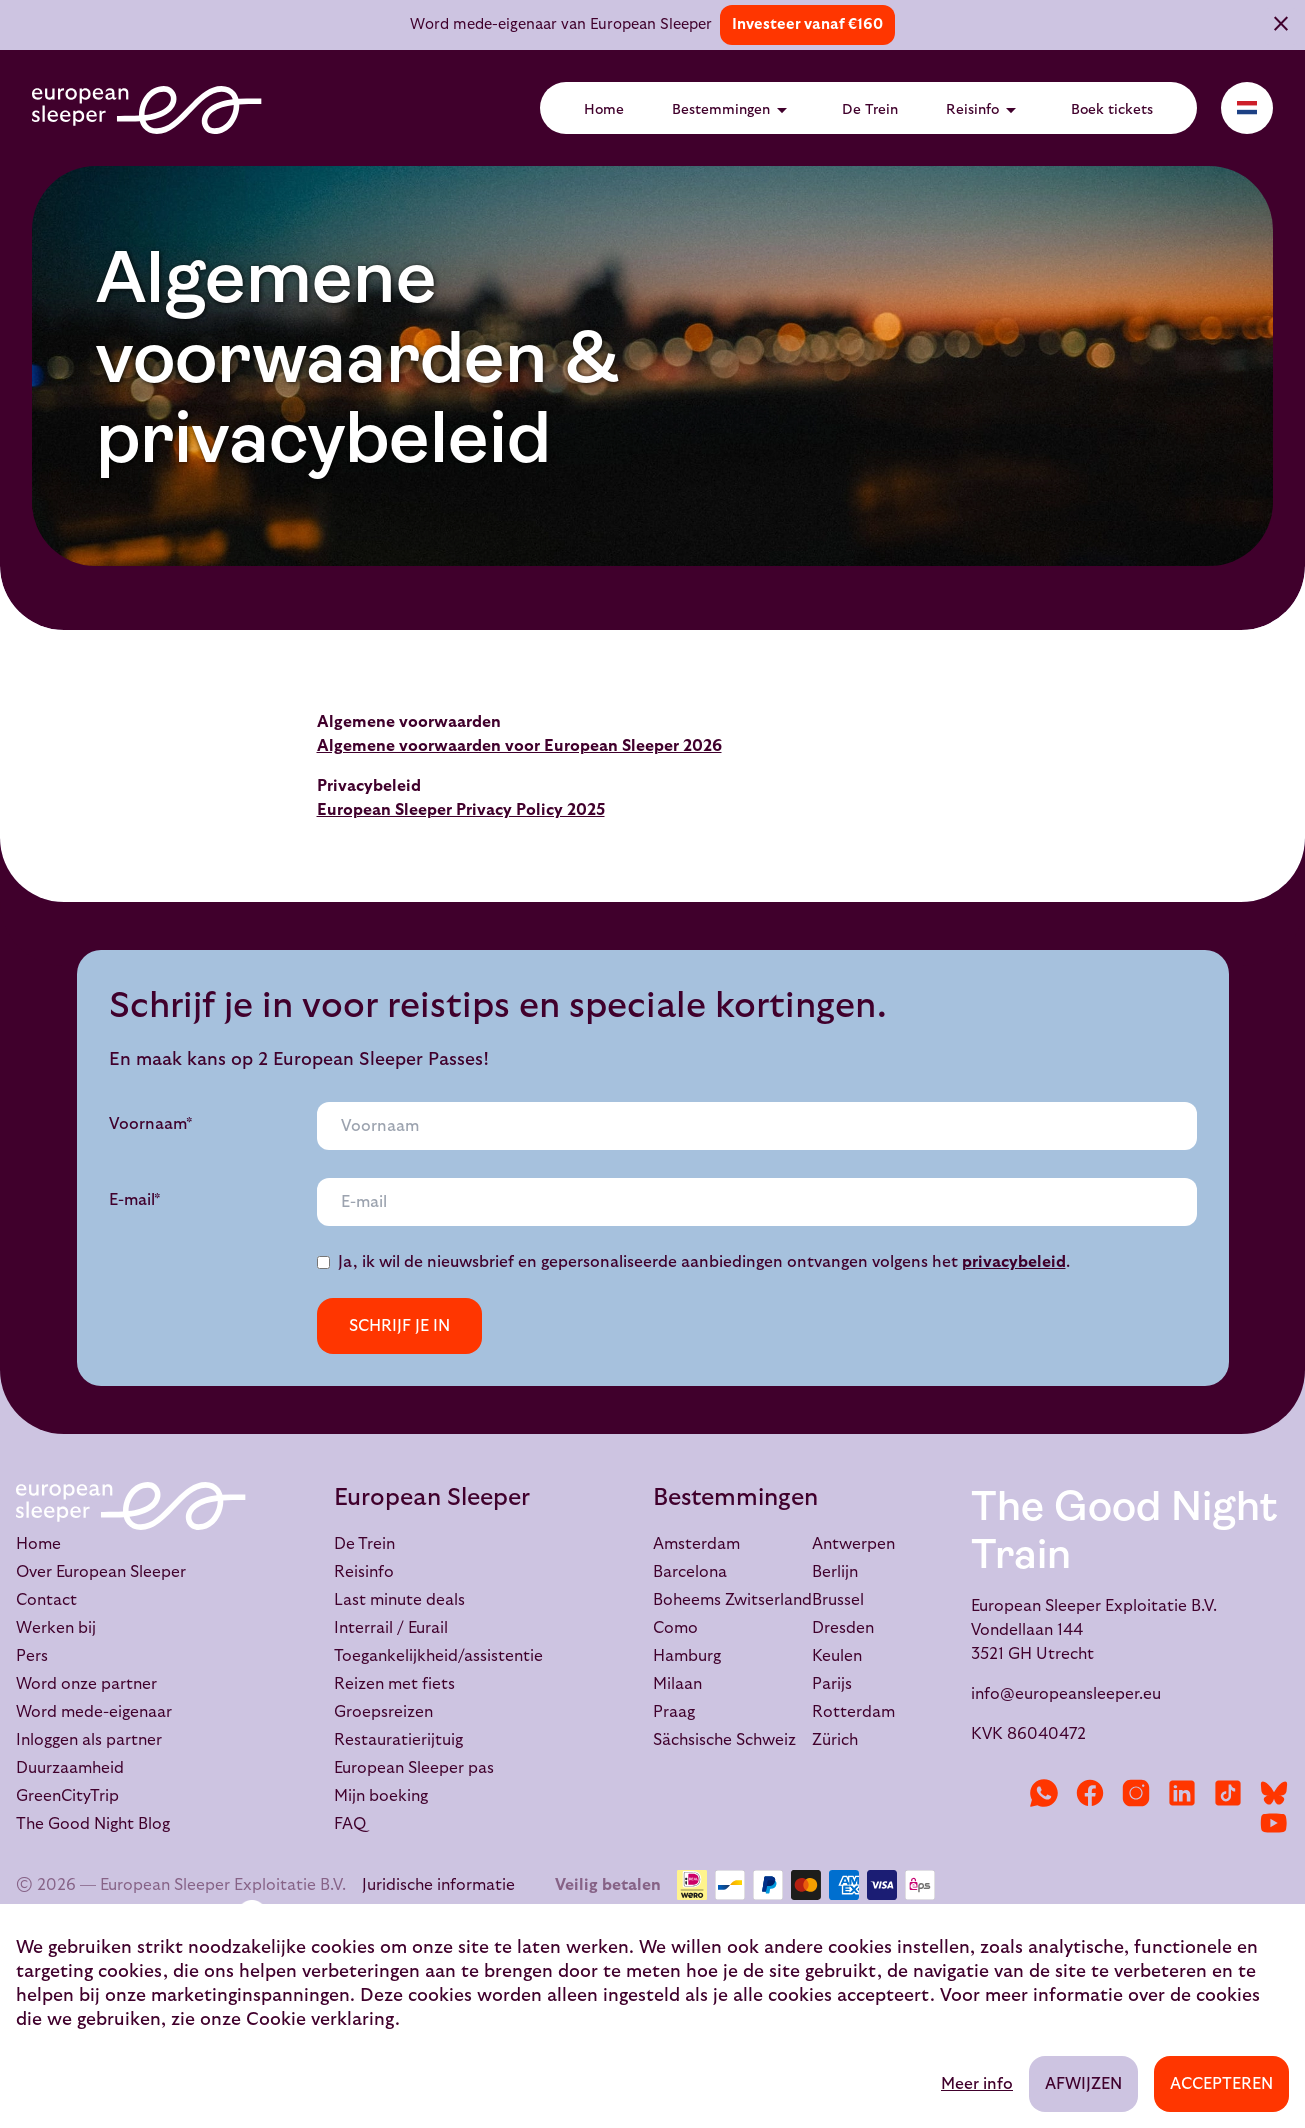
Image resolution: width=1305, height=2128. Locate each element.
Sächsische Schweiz (724, 1740)
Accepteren (1221, 2084)
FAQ (350, 1824)
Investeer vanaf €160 (807, 24)
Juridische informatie (438, 1885)
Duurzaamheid (70, 1768)
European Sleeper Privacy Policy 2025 (461, 810)
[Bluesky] (1274, 1793)
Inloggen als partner (89, 1740)
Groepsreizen (383, 1712)
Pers (32, 1656)
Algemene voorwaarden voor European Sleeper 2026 (519, 746)
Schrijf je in (399, 1326)
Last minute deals (399, 1600)
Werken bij (56, 1628)
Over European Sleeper (101, 1572)
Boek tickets (1112, 110)
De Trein (870, 110)
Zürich (835, 1740)
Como (675, 1628)
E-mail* (135, 1200)
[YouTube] (1274, 1823)
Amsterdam (696, 1544)
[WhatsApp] (1044, 1793)
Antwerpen (853, 1544)
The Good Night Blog (93, 1824)
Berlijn (835, 1572)
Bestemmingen (733, 110)
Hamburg (687, 1656)
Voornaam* (151, 1124)
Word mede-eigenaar (94, 1712)
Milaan (677, 1684)
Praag (674, 1712)
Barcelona (690, 1572)
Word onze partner (86, 1684)
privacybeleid (1014, 1262)
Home (604, 110)
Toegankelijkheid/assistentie (438, 1656)
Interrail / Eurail (391, 1628)
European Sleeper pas (414, 1768)
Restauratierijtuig (398, 1740)
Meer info (977, 2084)
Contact (46, 1600)
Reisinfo (984, 110)
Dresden (843, 1628)
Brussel (838, 1600)
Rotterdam (853, 1712)
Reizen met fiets (394, 1684)
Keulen (837, 1656)
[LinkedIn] (1182, 1793)
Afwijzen (1083, 2084)
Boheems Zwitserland (732, 1600)
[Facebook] (1090, 1793)
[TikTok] (1228, 1793)
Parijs (832, 1684)
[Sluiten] (1281, 26)
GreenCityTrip (67, 1796)
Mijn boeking (381, 1796)
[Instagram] (1136, 1793)
